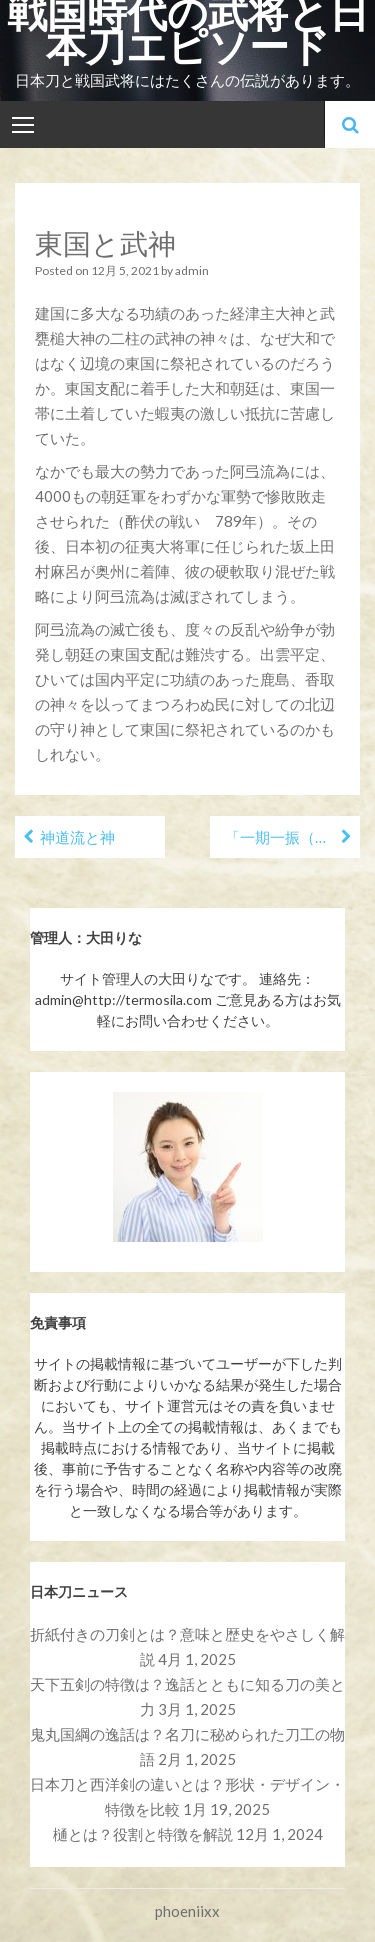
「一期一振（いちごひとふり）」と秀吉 (292, 837)
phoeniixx (187, 1911)
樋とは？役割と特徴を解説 (143, 1834)
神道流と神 (77, 837)
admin (192, 270)
